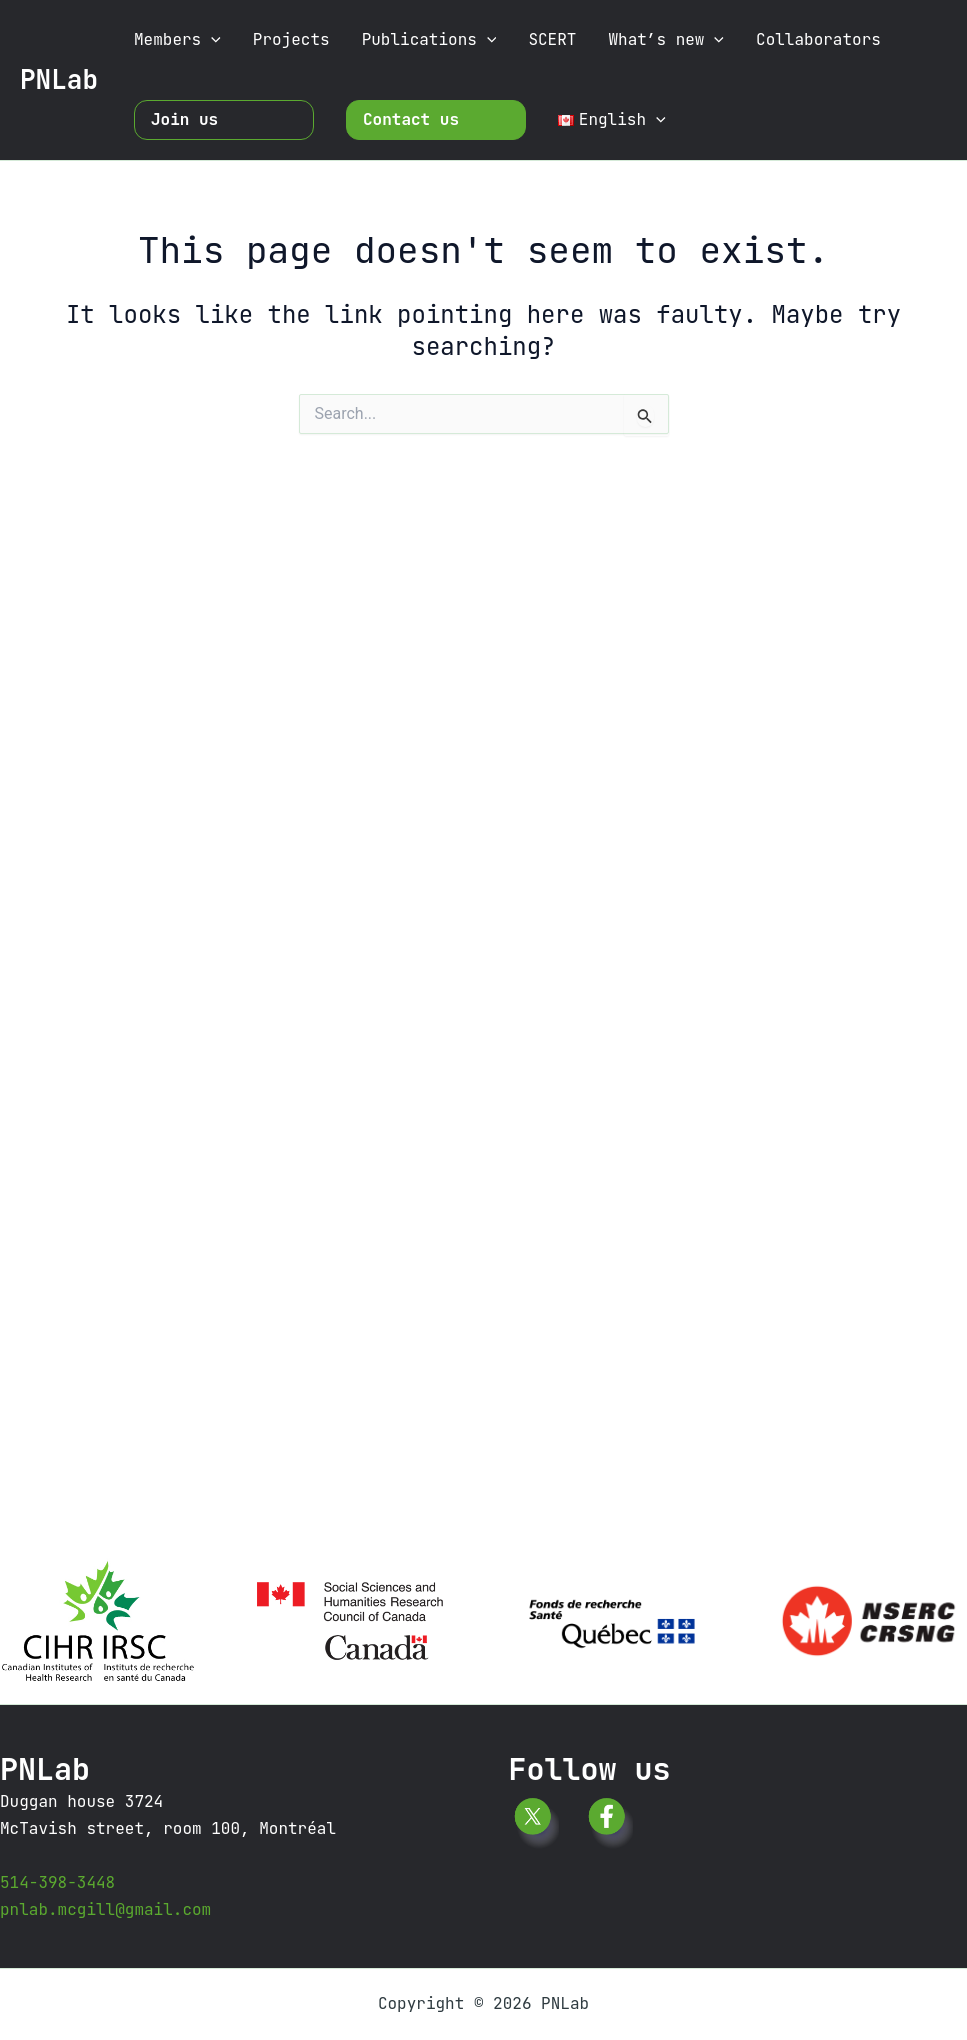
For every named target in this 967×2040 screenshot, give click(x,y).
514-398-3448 (57, 1882)
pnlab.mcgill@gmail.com (105, 1909)
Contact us (411, 119)
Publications (429, 40)
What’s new (666, 40)
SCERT (552, 39)
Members (177, 40)
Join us (184, 119)
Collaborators (818, 39)
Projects (291, 39)
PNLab (59, 79)
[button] (211, 40)
